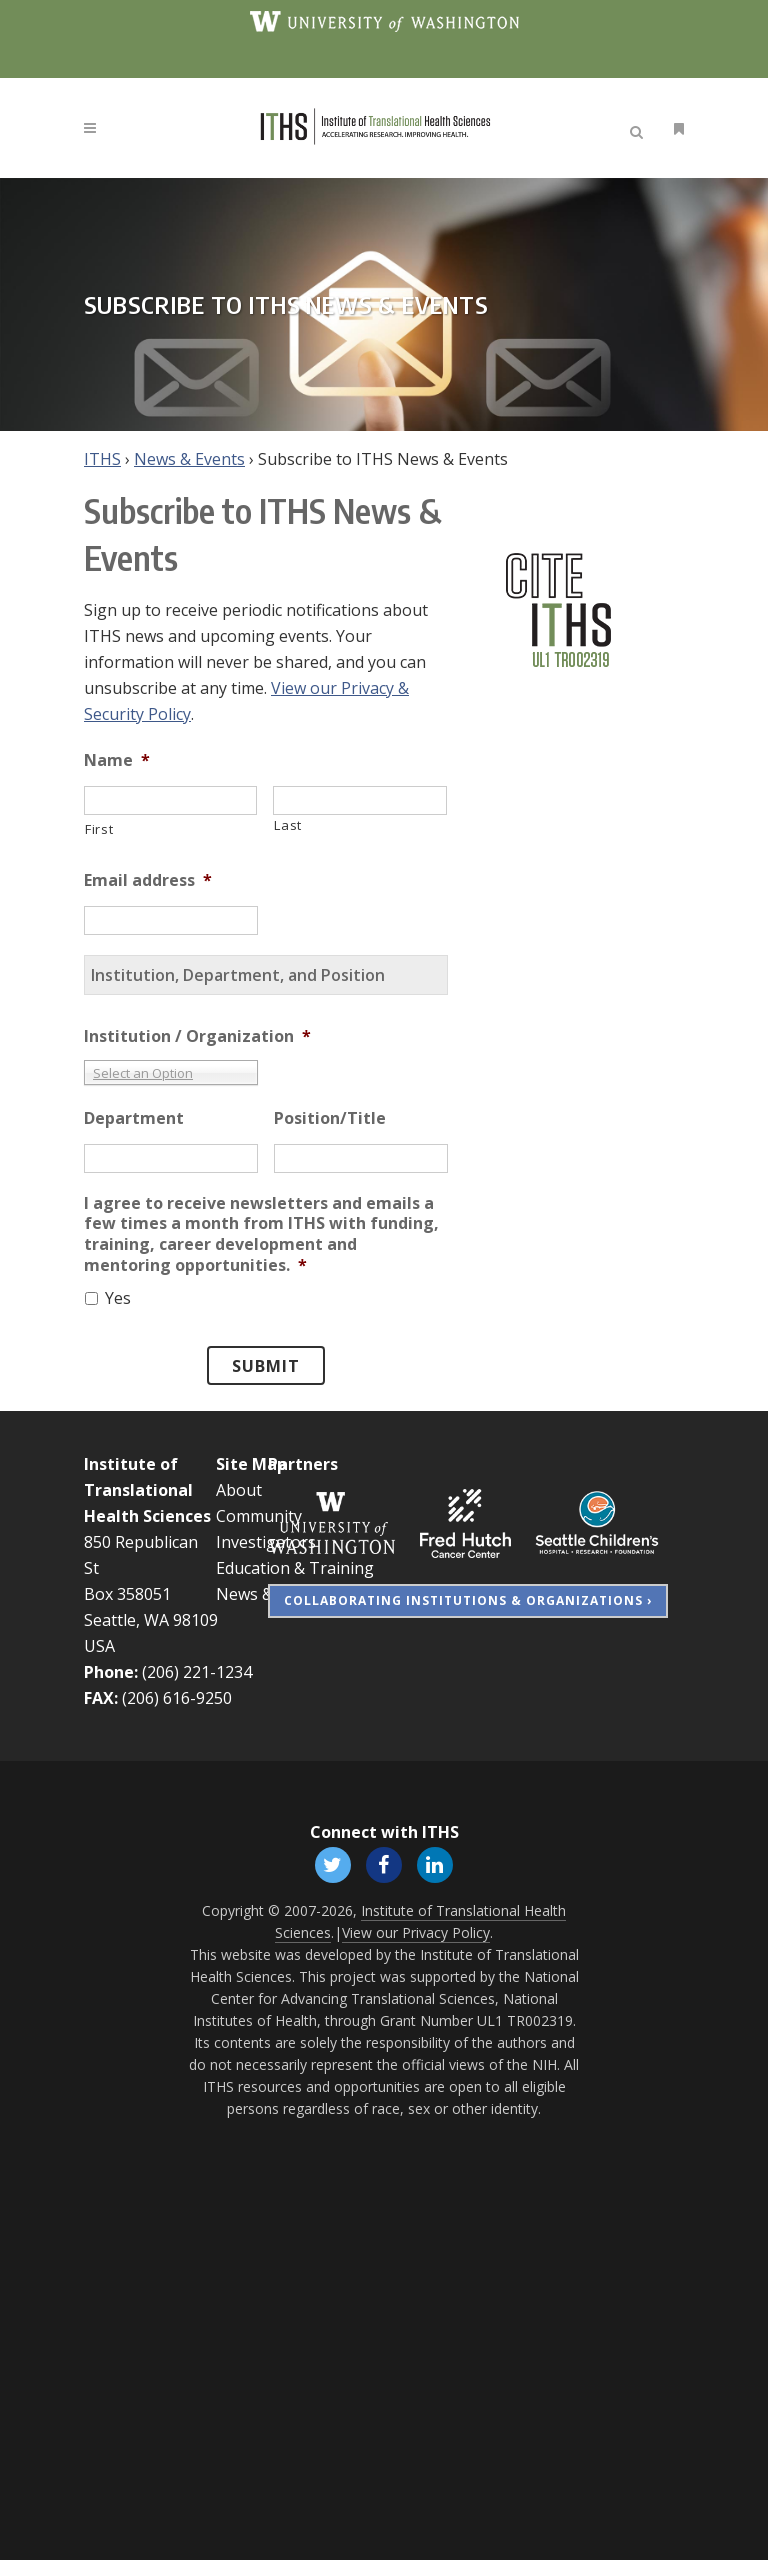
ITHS (102, 459)
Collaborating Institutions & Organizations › (468, 1600)
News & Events (189, 459)
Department (134, 1118)
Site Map (251, 1464)
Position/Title (330, 1118)
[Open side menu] (675, 128)
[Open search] (640, 129)
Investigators (266, 1542)
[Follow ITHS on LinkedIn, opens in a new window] (435, 1863)
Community (259, 1516)
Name (117, 760)
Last (288, 825)
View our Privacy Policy (416, 1932)
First (99, 829)
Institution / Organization (197, 1036)
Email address (148, 880)
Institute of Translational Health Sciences (147, 1490)
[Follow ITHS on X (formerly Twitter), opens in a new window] (332, 1863)
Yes (118, 1298)
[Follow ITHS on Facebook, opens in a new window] (383, 1863)
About (239, 1490)
